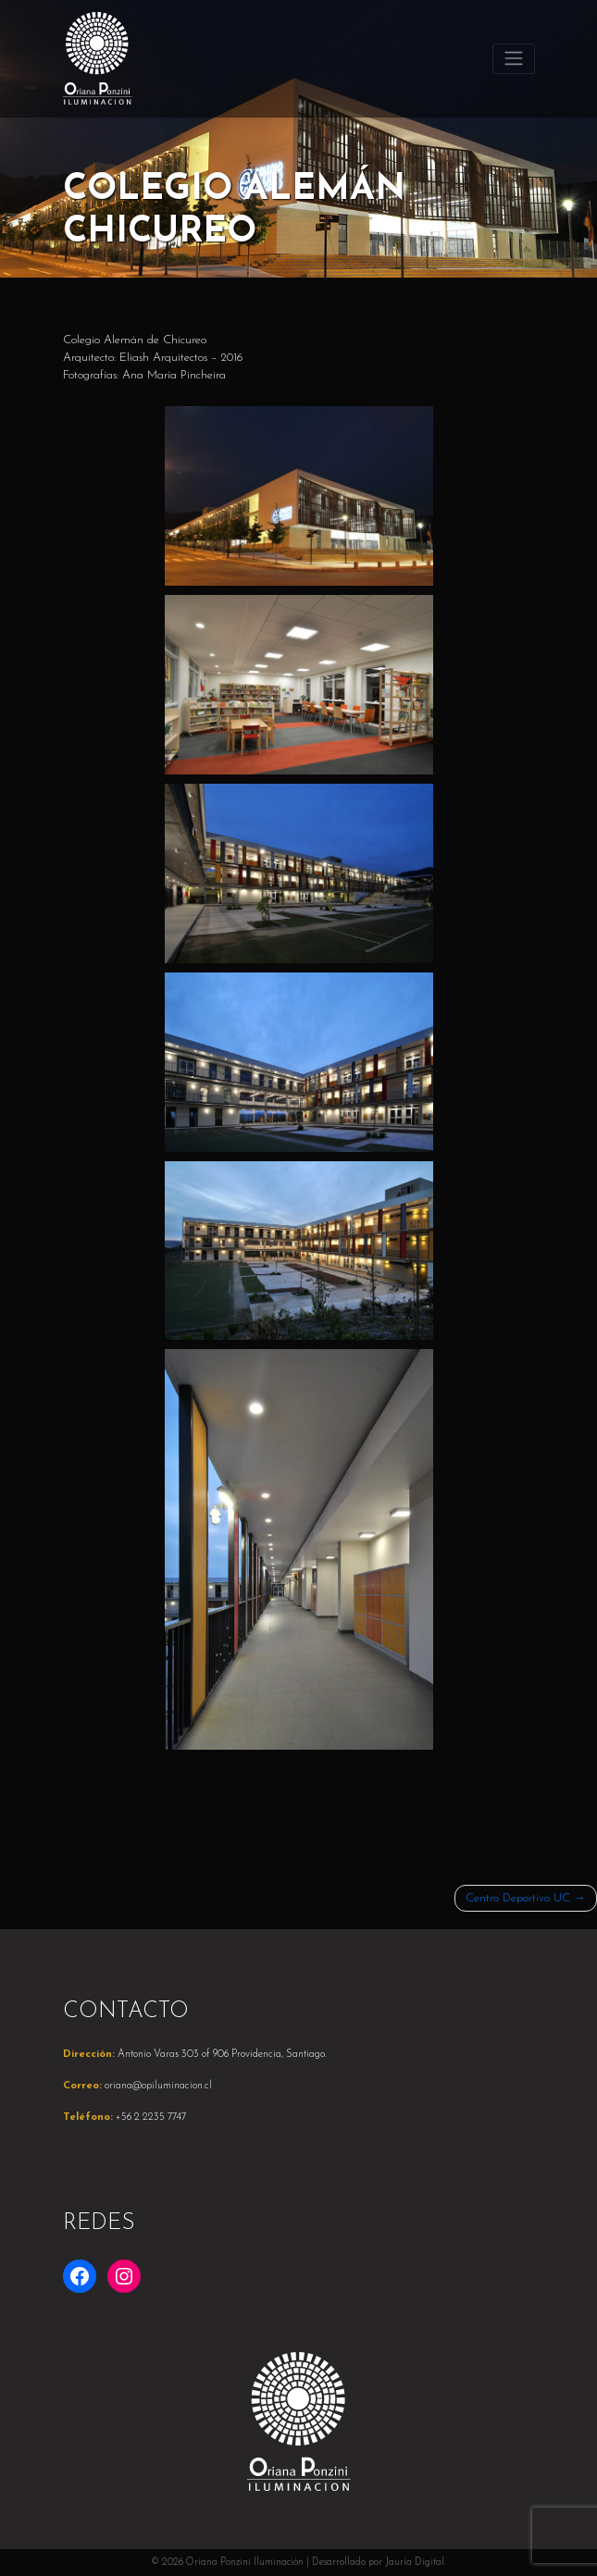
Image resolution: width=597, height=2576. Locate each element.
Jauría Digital (414, 2562)
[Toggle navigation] (513, 58)
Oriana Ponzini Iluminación (245, 2562)
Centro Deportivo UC (518, 1898)
